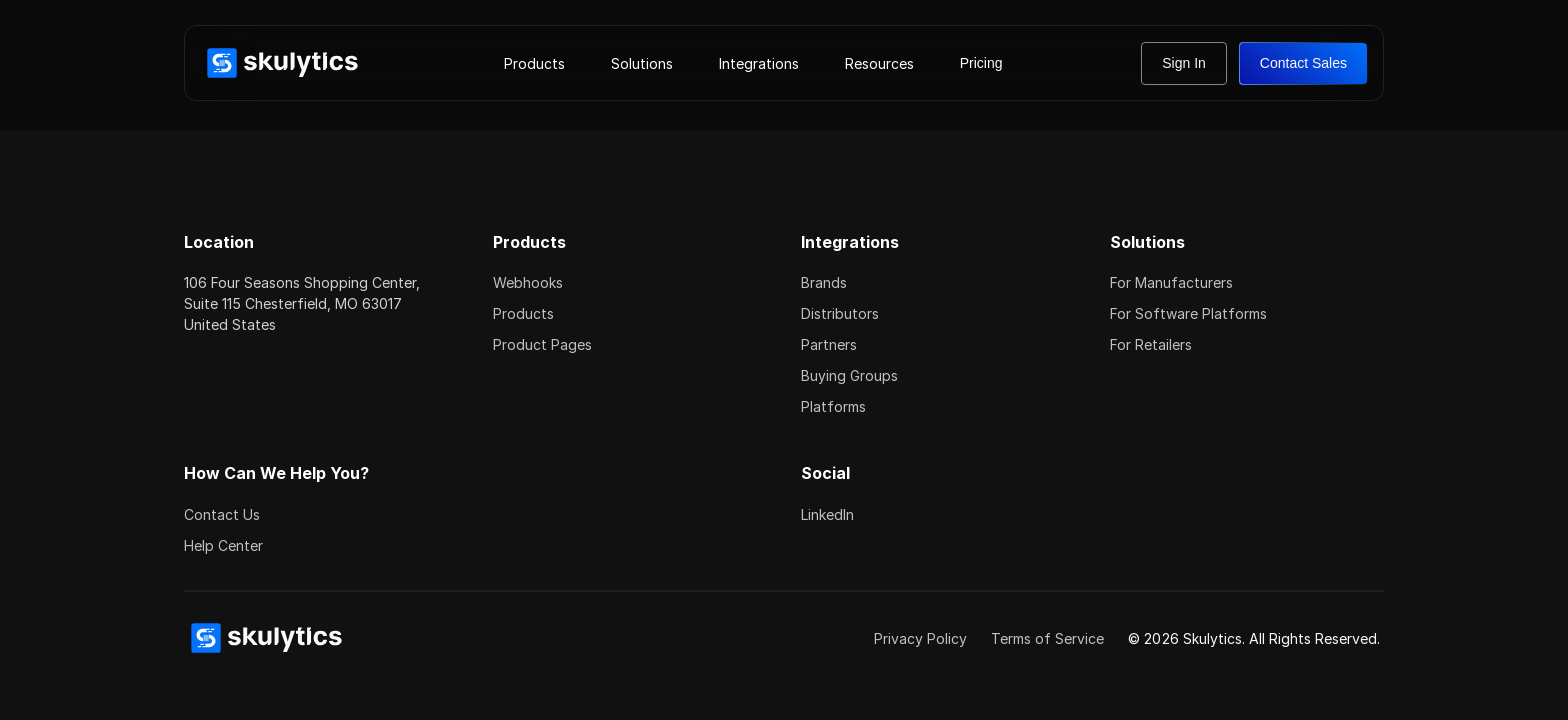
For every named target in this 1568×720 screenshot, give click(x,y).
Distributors (840, 313)
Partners (829, 344)
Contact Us (222, 514)
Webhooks (528, 282)
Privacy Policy (920, 638)
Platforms (833, 406)
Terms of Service (1047, 638)
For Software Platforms (1188, 313)
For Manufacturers (1171, 282)
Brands (824, 282)
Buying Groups (849, 375)
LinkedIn (827, 514)
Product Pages (542, 344)
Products (523, 313)
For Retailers (1151, 344)
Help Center (223, 545)
